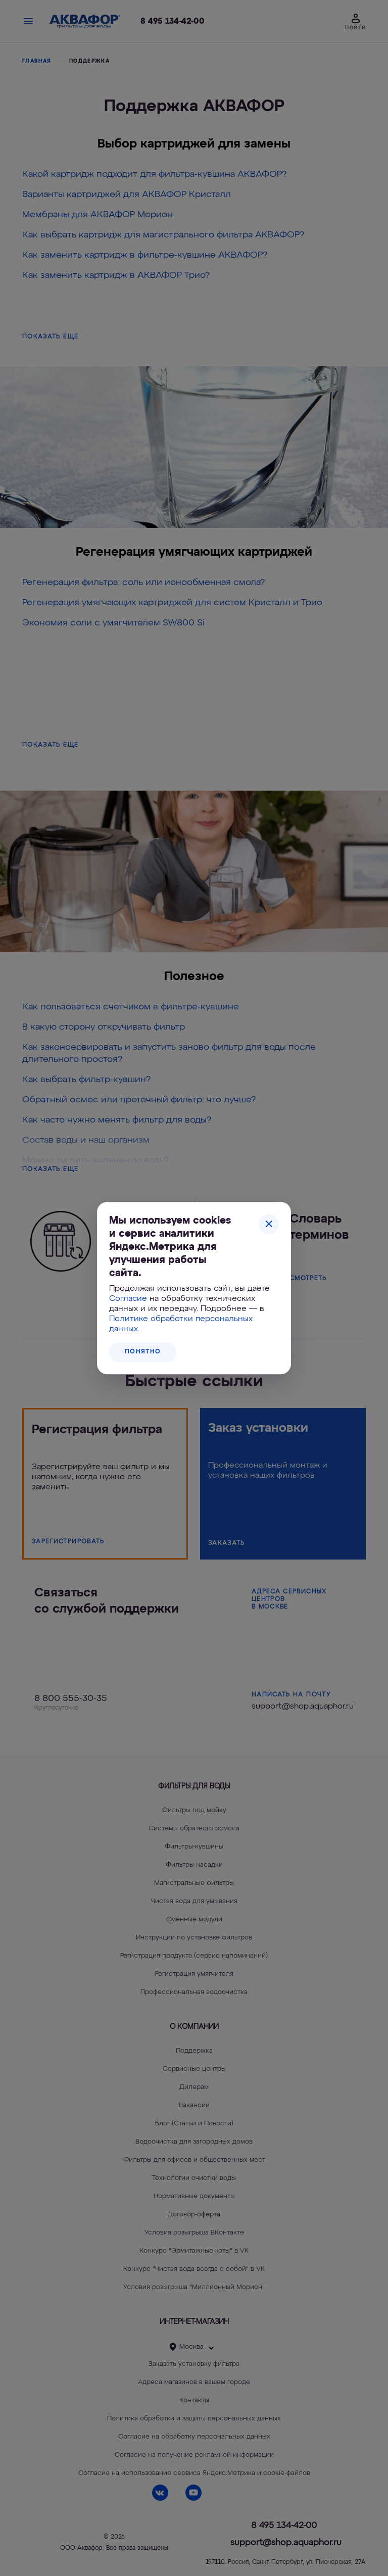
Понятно (143, 1352)
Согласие (128, 1299)
